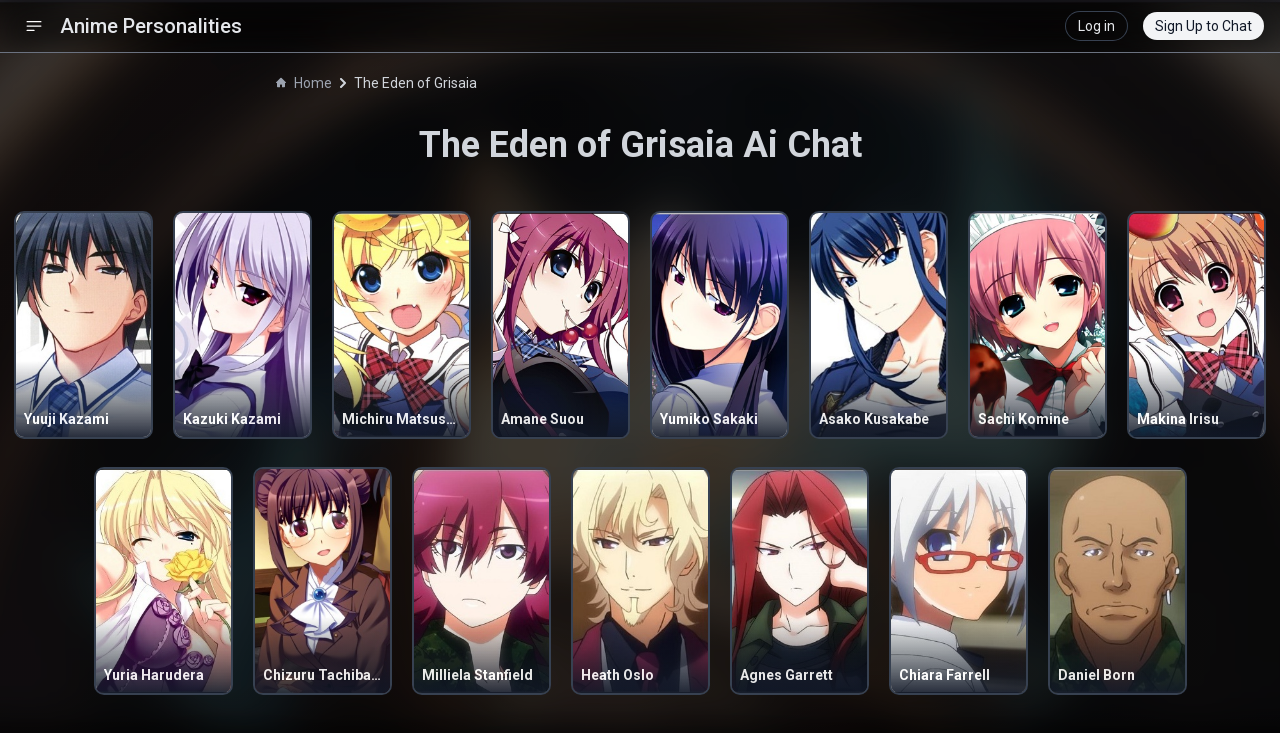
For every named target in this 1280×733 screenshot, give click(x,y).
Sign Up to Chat (1203, 26)
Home (304, 83)
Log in (1096, 26)
